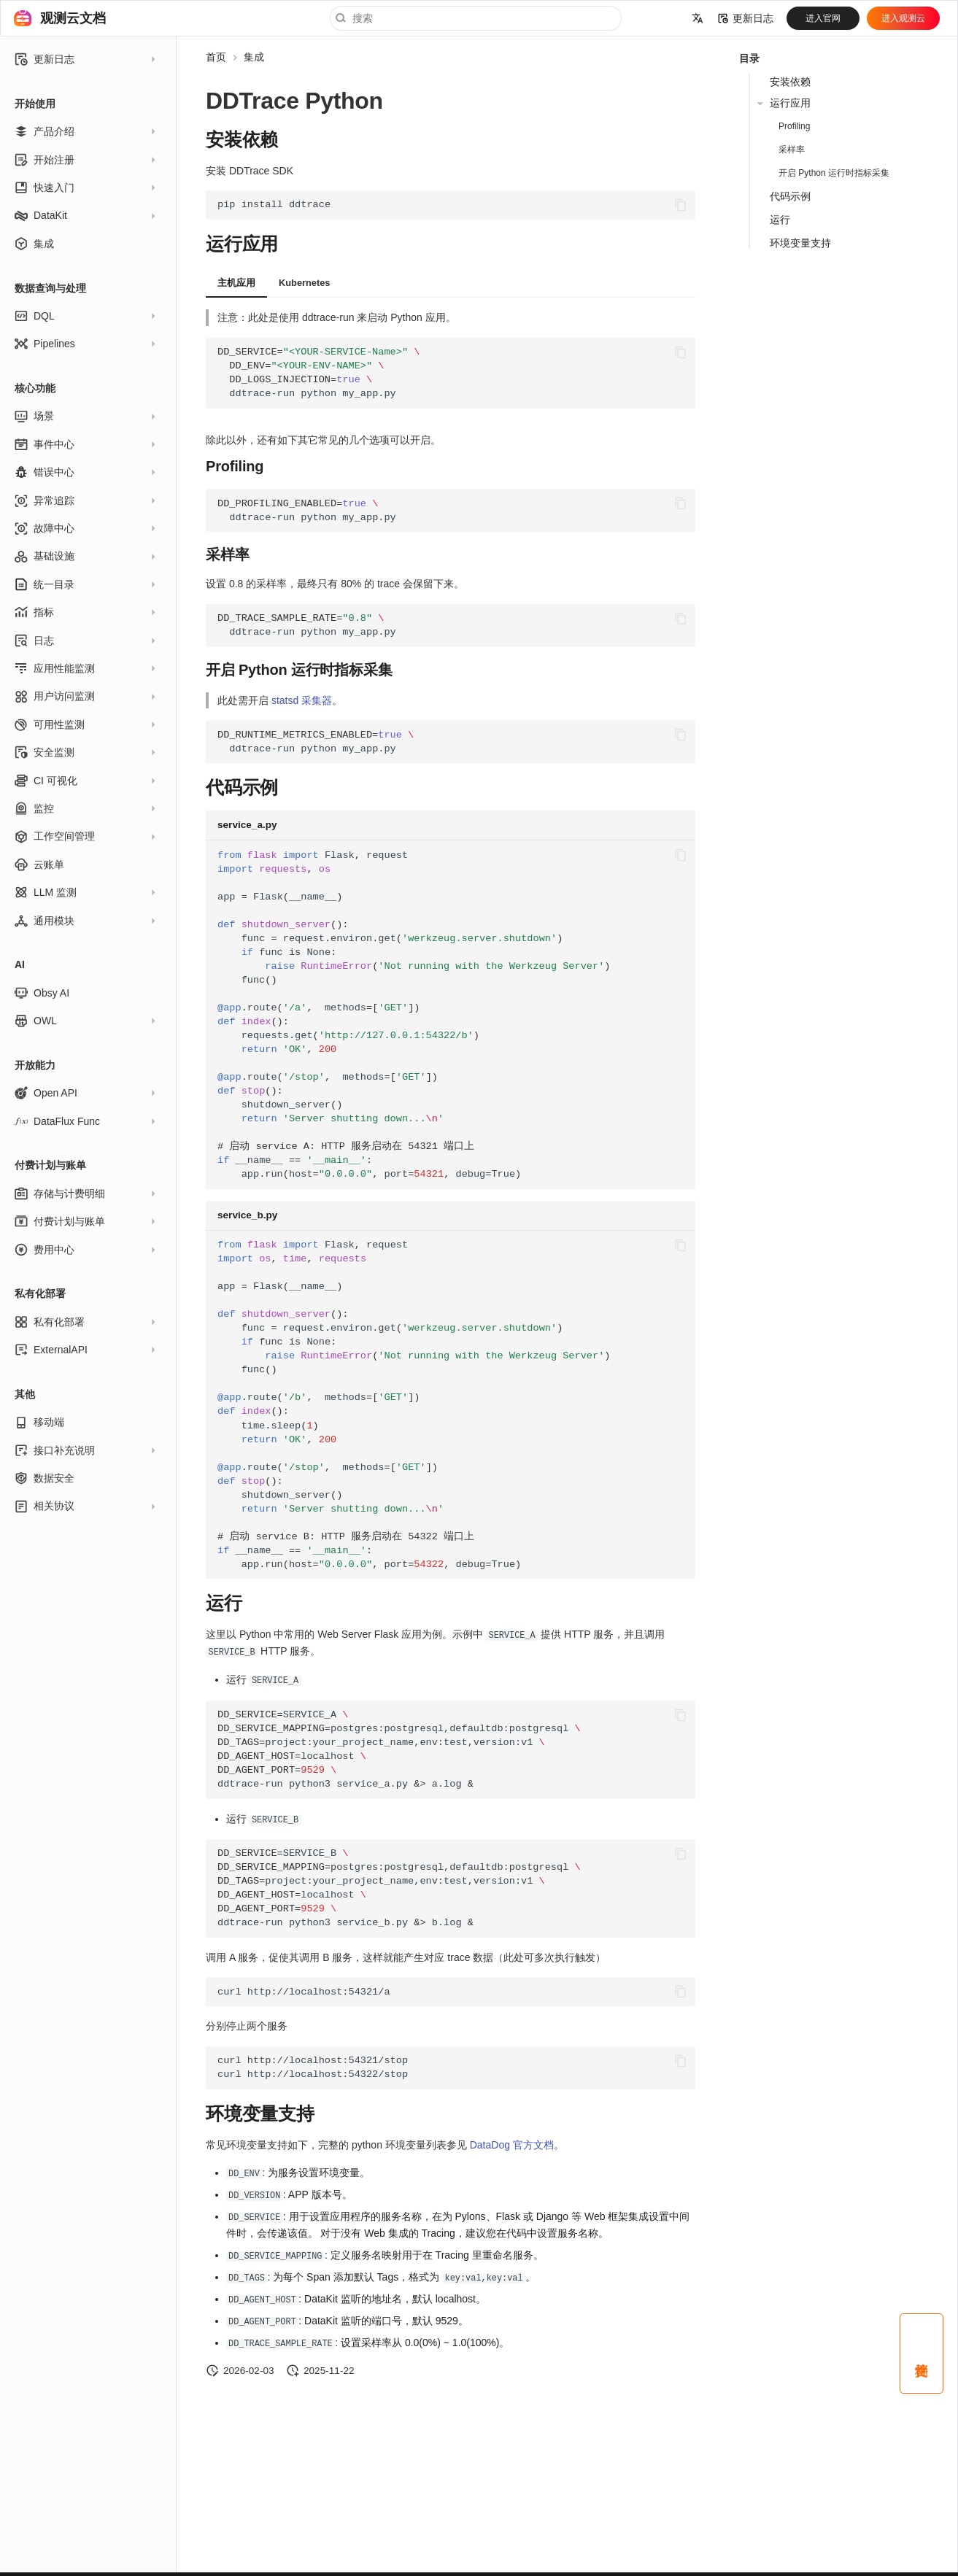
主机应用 (236, 282)
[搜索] (476, 18)
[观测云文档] (22, 18)
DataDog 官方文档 (512, 2142)
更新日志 (745, 18)
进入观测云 (903, 18)
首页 (216, 57)
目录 (749, 58)
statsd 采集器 (301, 700)
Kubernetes (304, 282)
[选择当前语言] (697, 18)
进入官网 (823, 18)
